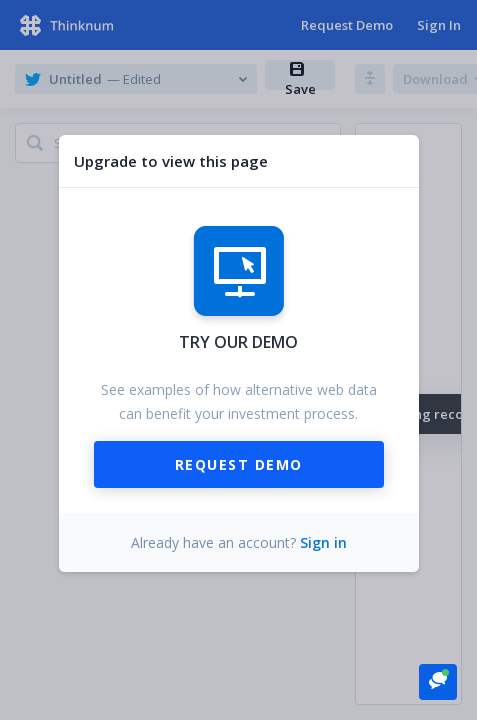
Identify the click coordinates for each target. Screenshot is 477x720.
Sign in (323, 542)
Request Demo (239, 464)
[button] (438, 680)
